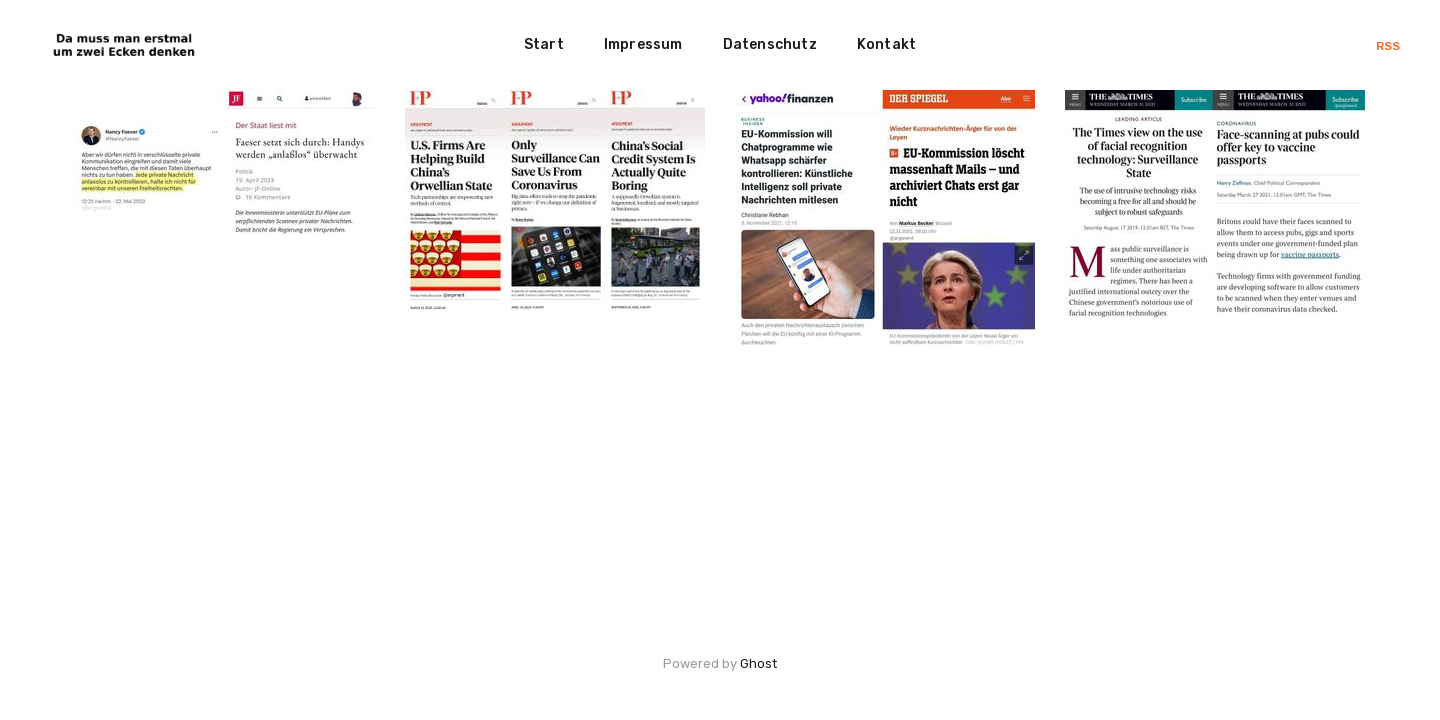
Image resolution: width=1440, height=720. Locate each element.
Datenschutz (770, 44)
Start (544, 44)
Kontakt (886, 44)
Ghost (758, 663)
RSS (1388, 46)
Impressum (643, 44)
